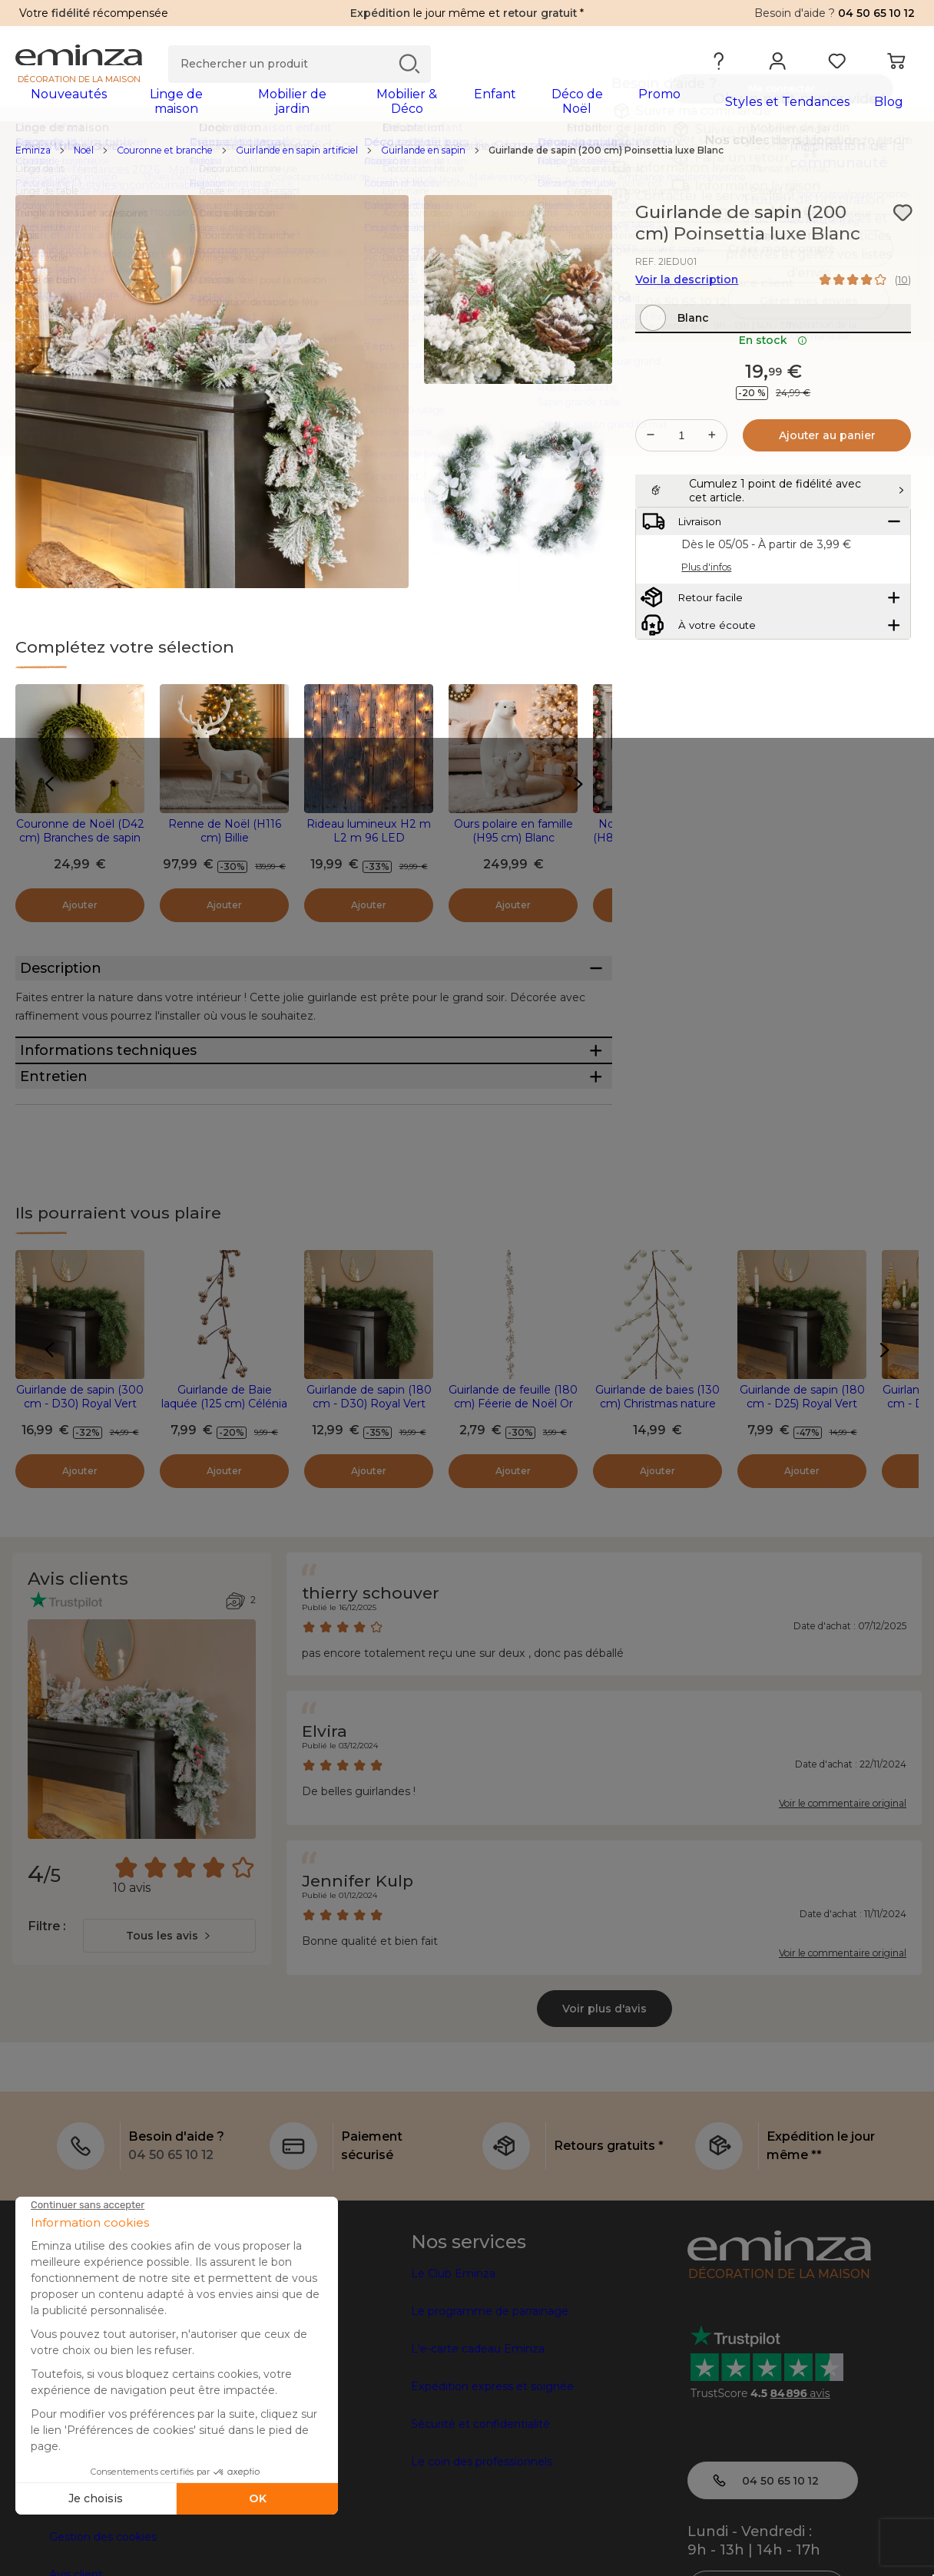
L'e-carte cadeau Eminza (478, 2445)
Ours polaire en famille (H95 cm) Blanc (513, 841)
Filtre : (46, 2022)
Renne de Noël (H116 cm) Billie (224, 841)
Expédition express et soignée (492, 2482)
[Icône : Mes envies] (902, 222)
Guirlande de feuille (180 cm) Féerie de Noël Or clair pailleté (513, 1499)
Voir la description (686, 289)
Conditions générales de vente (131, 2557)
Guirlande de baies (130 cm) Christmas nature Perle (657, 1499)
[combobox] (169, 2031)
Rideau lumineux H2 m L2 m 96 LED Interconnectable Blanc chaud (369, 854)
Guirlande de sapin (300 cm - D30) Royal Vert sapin (80, 1499)
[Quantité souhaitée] (681, 478)
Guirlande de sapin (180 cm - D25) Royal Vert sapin (802, 1499)
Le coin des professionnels (481, 2557)
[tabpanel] (356, 109)
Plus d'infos (706, 648)
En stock (773, 383)
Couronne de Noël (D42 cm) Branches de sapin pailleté (80, 847)
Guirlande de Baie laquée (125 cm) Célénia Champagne (224, 1499)
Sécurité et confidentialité (480, 2520)
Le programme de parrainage (489, 2407)
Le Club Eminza (453, 2369)
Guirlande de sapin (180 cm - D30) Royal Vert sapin (369, 1499)
